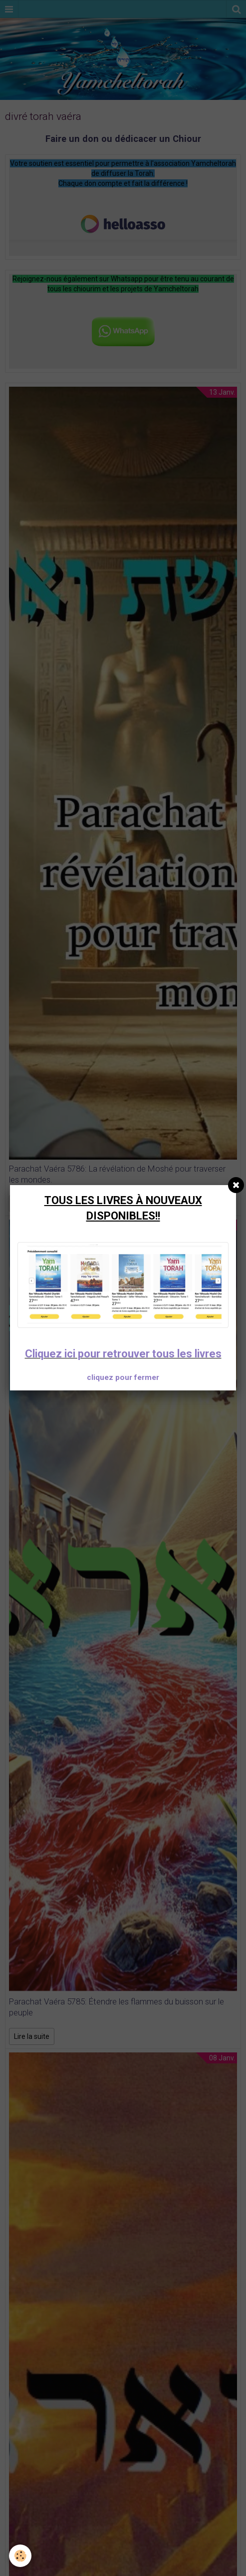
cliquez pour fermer (123, 1377)
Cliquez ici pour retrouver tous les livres (123, 1353)
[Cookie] (20, 2556)
